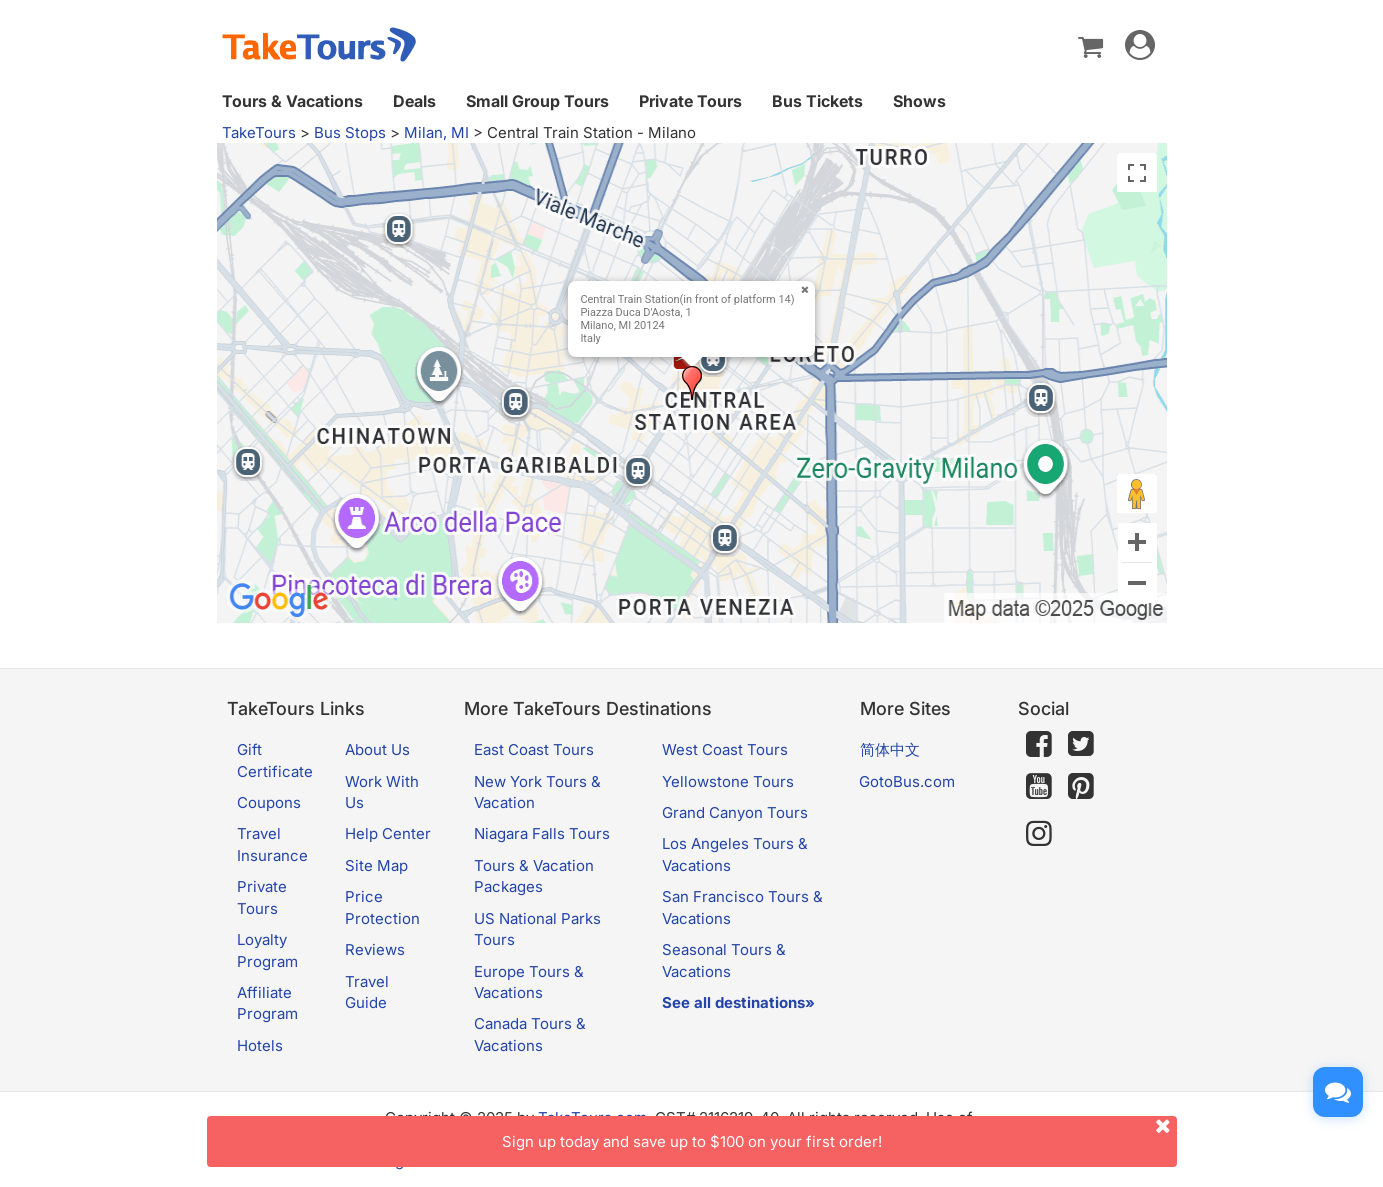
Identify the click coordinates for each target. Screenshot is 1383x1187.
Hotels (260, 1045)
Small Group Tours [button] (537, 101)
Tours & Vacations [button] (292, 101)
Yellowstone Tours (728, 781)
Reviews (375, 949)
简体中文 (890, 749)
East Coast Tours (534, 749)
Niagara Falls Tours (542, 833)
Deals (414, 101)
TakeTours (259, 132)
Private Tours (690, 101)
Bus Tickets (817, 101)
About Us (377, 749)
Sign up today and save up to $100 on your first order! (839, 1133)
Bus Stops (350, 132)
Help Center (388, 833)
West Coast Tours (725, 749)
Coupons (269, 802)
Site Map (376, 865)
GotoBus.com (907, 781)
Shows (919, 101)
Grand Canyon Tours (735, 812)
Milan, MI (436, 132)
